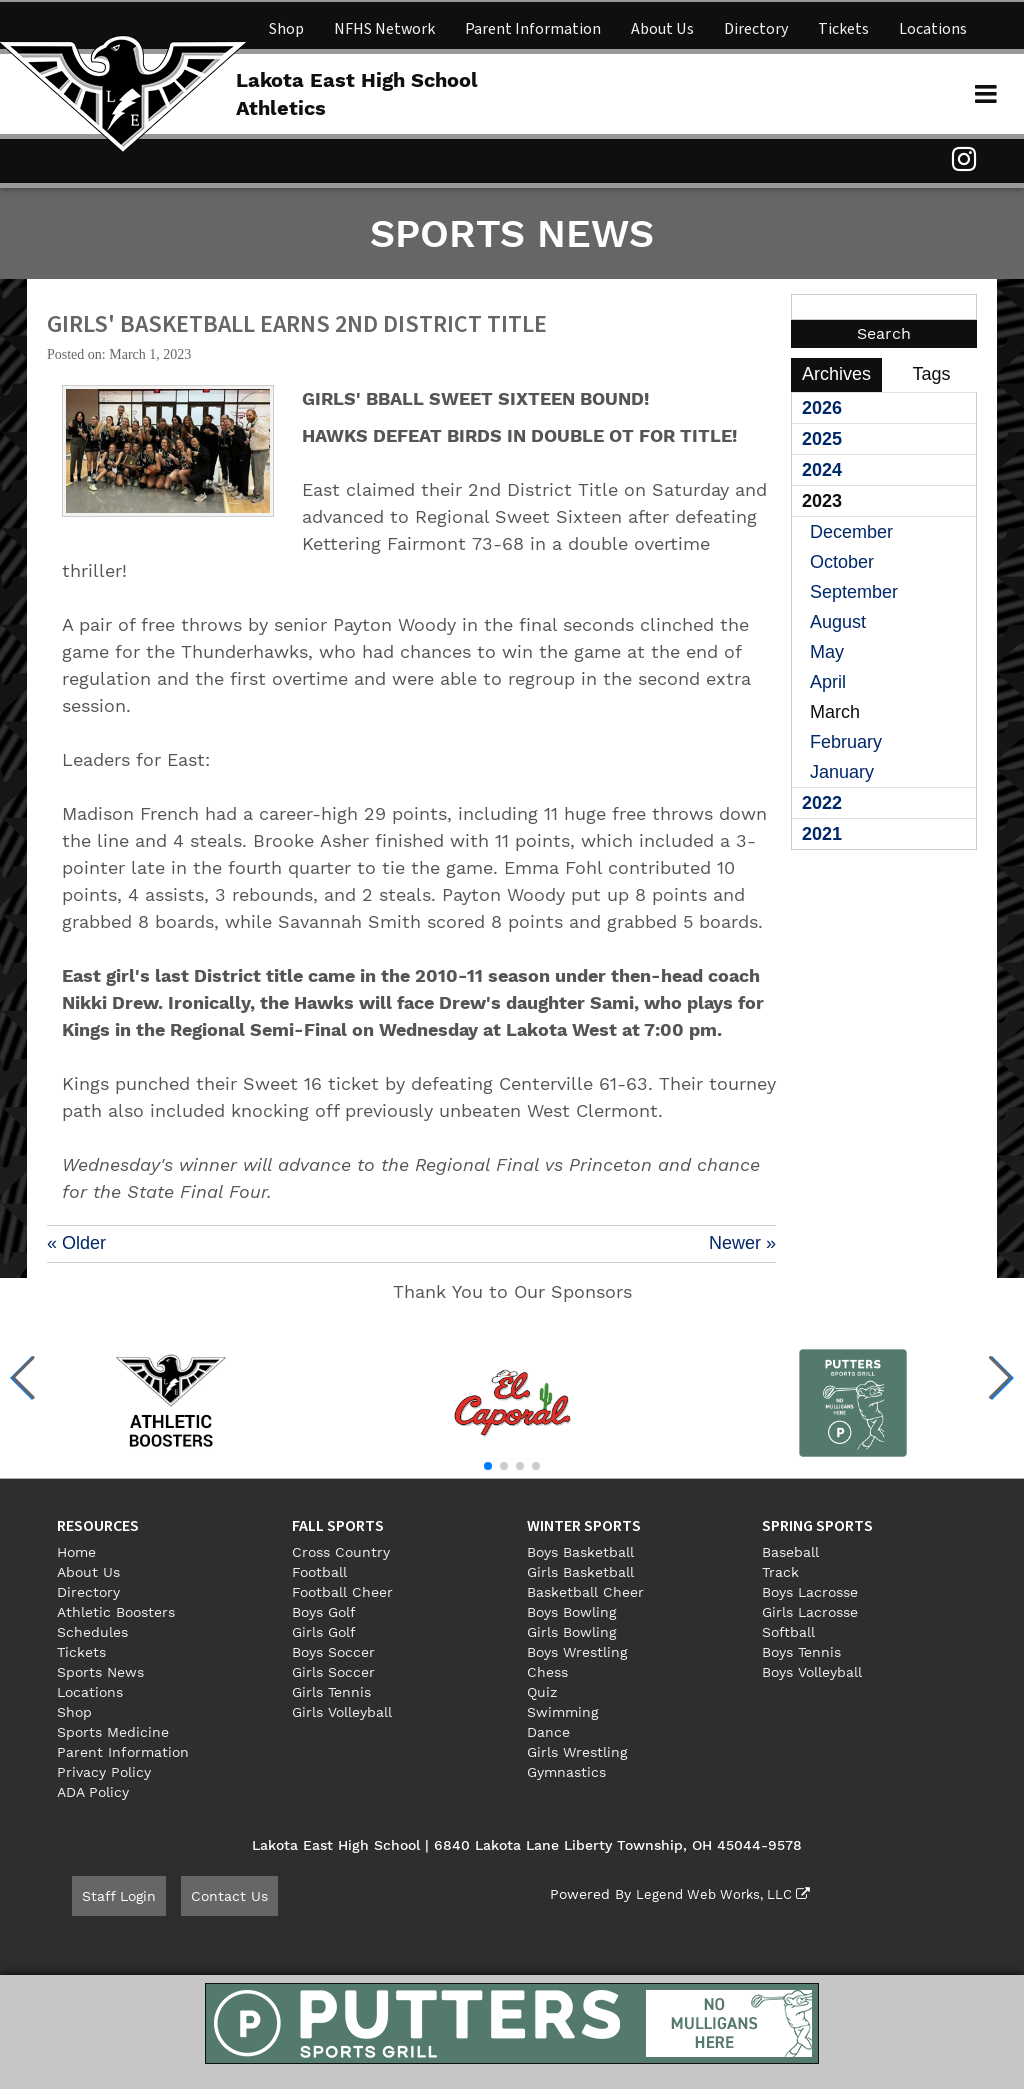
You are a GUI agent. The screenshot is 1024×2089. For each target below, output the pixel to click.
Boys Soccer (333, 1652)
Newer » (742, 1243)
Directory (756, 29)
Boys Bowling (571, 1612)
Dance (548, 1732)
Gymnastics (566, 1772)
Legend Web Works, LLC (716, 1894)
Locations (933, 29)
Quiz (542, 1692)
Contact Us (229, 1896)
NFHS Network (384, 29)
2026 (822, 408)
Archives (836, 374)
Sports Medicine (113, 1732)
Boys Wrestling (577, 1652)
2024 (822, 470)
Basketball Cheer (585, 1592)
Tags (931, 374)
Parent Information (533, 29)
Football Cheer (342, 1592)
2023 (822, 501)
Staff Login (119, 1896)
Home (76, 1552)
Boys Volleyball (812, 1672)
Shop (286, 29)
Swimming (562, 1712)
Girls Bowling (571, 1632)
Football (319, 1572)
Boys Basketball (580, 1552)
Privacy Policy (104, 1772)
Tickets (843, 29)
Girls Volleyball (342, 1712)
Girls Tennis (331, 1692)
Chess (547, 1672)
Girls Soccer (333, 1672)
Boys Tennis (801, 1652)
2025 (822, 439)
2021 (822, 834)
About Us (662, 29)
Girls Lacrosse (810, 1612)
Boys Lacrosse (810, 1592)
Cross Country (341, 1552)
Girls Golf (324, 1632)
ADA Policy (93, 1792)
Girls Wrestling (577, 1752)
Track (780, 1572)
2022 (822, 803)
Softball (788, 1632)
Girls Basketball (580, 1572)
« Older (76, 1243)
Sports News (100, 1672)
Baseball (790, 1552)
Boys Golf (324, 1612)
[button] (23, 1378)
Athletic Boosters (116, 1612)
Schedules (92, 1632)
